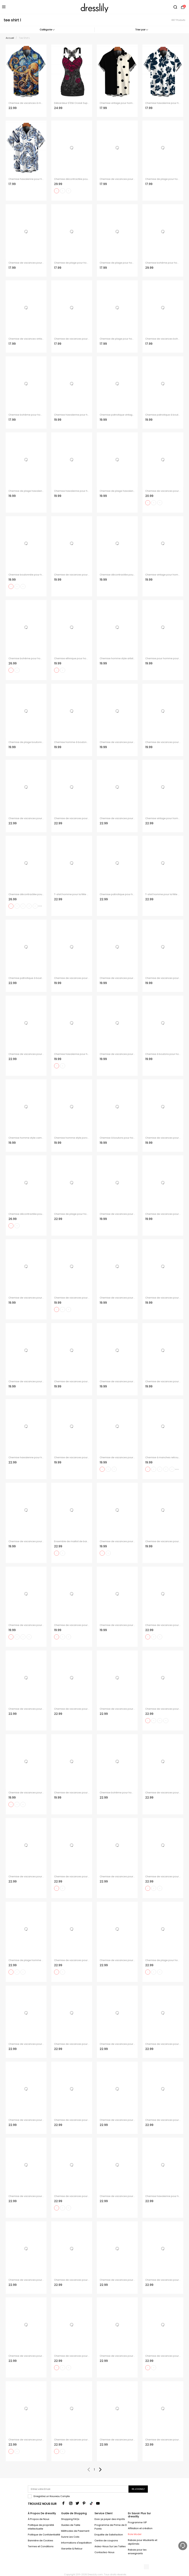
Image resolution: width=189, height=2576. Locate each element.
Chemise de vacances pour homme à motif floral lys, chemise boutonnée (71, 1625)
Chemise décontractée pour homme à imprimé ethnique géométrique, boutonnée (117, 574)
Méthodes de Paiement (75, 2531)
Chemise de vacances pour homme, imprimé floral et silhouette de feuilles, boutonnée (26, 263)
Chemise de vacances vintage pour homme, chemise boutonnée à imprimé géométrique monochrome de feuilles (26, 339)
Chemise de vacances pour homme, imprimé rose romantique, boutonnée (163, 2120)
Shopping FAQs (70, 2519)
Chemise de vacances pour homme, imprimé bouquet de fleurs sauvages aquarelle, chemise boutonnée (117, 1709)
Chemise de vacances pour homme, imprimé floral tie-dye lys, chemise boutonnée (117, 1297)
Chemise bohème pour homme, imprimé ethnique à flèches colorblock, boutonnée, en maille (163, 263)
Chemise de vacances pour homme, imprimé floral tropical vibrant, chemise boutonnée (71, 978)
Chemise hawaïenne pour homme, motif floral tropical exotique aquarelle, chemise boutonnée (163, 2196)
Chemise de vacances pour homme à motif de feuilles (163, 1709)
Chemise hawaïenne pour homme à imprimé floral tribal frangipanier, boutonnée (71, 1054)
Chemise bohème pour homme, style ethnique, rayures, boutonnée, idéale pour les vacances (26, 658)
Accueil (10, 37)
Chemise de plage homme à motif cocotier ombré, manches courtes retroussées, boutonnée (26, 1960)
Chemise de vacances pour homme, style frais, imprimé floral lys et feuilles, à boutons (26, 1297)
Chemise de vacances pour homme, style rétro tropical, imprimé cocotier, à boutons (71, 1709)
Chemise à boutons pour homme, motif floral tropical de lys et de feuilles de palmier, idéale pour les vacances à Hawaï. (163, 1054)
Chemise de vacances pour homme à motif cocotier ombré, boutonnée (71, 1876)
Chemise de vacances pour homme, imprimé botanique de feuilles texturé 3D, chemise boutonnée (26, 2280)
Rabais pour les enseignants (137, 2551)
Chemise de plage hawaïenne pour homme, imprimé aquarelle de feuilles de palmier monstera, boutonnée (26, 491)
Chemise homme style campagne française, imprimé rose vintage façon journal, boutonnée (26, 1138)
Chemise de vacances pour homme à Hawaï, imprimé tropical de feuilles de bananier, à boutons (163, 978)
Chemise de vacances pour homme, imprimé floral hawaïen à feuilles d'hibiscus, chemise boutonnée (26, 1541)
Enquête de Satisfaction (108, 2534)
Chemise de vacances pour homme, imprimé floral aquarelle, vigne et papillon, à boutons (163, 2044)
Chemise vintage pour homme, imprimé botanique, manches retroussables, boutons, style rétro (163, 818)
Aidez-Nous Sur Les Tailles (110, 2546)
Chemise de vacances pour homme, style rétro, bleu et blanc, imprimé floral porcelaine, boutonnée (163, 1625)
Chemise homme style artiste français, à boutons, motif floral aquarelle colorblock (117, 658)
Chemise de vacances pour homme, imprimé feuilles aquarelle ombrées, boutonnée (71, 1381)
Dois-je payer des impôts (109, 2519)
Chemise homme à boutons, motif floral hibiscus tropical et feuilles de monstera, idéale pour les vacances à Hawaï (71, 742)
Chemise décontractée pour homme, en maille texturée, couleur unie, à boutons (26, 894)
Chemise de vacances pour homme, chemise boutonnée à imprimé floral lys (163, 1792)
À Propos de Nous (38, 2519)
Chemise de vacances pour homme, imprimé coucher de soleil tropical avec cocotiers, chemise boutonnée (26, 2439)
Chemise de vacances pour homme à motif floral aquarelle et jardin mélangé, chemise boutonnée (117, 2196)
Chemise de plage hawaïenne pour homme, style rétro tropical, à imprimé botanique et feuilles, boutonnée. (117, 491)
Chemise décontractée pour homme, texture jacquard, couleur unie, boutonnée (71, 179)
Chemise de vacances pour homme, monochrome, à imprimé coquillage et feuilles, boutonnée (117, 818)
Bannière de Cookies (40, 2540)
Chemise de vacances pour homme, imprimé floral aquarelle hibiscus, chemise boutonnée (71, 1297)
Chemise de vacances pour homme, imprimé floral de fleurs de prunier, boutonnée (26, 2120)
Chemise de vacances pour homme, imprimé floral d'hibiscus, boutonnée (163, 1214)
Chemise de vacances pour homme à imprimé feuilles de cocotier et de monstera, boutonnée (163, 2356)
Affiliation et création (140, 2528)
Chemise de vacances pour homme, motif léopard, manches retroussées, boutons (117, 978)
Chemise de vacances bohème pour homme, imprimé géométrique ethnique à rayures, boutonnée (163, 339)
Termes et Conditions (41, 2546)
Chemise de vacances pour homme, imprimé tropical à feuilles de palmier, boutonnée (26, 1625)
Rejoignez (138, 2489)
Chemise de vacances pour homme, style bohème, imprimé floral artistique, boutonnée (163, 2280)
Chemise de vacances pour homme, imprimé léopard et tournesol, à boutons (26, 2356)
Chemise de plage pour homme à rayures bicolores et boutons (117, 339)
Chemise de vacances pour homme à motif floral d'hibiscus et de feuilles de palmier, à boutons (26, 1054)
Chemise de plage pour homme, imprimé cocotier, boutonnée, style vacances (163, 1960)
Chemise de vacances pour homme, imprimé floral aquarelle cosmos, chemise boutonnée (117, 2356)
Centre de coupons (106, 2540)
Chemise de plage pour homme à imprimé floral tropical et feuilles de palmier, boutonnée (71, 263)
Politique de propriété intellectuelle (41, 2526)
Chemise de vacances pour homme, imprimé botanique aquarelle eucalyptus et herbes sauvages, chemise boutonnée (117, 179)
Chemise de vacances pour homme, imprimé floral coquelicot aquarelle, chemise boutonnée (117, 1381)
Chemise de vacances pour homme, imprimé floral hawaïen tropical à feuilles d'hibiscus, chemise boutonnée (163, 1541)
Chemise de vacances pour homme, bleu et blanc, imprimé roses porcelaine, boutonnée (26, 2044)
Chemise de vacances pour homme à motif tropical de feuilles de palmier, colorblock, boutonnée (163, 742)
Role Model (134, 2534)
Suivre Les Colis (70, 2537)
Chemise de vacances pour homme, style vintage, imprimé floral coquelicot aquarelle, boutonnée (163, 2439)
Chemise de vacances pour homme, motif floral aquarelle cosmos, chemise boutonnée (26, 2196)
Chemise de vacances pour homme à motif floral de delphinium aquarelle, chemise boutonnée (71, 2356)
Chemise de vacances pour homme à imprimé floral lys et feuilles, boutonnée (26, 1381)
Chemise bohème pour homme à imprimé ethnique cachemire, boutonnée (117, 1792)
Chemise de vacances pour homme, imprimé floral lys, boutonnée (163, 1297)
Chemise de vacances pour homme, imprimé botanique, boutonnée (26, 818)
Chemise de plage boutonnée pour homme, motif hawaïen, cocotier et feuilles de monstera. (26, 742)
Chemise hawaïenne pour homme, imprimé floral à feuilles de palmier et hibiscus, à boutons (26, 1457)
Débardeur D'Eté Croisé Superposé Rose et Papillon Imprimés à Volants (71, 103)
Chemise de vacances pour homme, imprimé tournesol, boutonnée (71, 1792)
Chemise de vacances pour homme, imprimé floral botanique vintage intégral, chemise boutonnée (71, 818)
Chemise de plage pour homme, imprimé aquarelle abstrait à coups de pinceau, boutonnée (117, 263)
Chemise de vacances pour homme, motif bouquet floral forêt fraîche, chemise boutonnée (117, 1214)
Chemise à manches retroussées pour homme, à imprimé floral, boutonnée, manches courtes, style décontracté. (163, 1457)
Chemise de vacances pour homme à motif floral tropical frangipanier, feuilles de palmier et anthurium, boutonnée (117, 1054)
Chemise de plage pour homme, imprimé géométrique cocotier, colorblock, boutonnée (163, 179)
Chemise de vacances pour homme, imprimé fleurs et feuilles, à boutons (71, 1960)
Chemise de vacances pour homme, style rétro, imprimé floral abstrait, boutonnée (117, 2280)
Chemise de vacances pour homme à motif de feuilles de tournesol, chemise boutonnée (71, 2044)
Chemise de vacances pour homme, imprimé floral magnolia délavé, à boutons (163, 1381)
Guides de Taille (70, 2525)
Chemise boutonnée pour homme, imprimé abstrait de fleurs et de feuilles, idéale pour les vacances (26, 574)
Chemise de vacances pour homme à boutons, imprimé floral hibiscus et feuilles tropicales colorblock (26, 1876)
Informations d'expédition (76, 2542)
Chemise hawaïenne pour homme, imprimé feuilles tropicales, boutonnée (26, 179)
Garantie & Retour (72, 2548)
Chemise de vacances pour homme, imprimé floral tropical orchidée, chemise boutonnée (71, 2439)
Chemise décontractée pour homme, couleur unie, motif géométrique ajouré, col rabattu (26, 1214)
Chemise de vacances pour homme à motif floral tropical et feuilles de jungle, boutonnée (117, 1541)
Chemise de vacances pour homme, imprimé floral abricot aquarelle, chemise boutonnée (71, 2280)
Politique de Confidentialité (44, 2534)
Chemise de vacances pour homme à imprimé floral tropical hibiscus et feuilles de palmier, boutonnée (117, 2120)
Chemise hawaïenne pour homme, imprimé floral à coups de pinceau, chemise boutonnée (163, 103)
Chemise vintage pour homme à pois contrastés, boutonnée (117, 103)
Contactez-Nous (104, 2552)
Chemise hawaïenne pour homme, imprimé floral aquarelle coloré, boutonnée (71, 491)
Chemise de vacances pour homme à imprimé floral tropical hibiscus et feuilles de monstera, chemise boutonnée (71, 574)
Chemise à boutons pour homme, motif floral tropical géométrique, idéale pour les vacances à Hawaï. (117, 1138)
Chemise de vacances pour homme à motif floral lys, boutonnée (117, 1960)
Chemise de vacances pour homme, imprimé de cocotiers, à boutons (117, 1876)
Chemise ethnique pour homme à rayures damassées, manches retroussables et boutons (71, 658)
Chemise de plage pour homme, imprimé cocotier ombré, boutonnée (71, 1214)
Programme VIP (137, 2522)
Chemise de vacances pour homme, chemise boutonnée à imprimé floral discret (71, 1457)
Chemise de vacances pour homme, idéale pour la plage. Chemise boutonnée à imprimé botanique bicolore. (71, 339)
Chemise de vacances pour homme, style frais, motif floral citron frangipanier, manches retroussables (163, 1138)
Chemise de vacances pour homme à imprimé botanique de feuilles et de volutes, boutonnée (163, 491)
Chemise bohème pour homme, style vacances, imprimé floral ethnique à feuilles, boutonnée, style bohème (26, 415)
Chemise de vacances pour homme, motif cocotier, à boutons (71, 2196)
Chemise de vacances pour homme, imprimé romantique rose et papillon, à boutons (117, 2044)
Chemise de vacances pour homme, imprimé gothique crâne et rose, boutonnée (71, 2120)
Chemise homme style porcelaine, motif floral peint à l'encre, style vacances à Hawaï (71, 1138)
